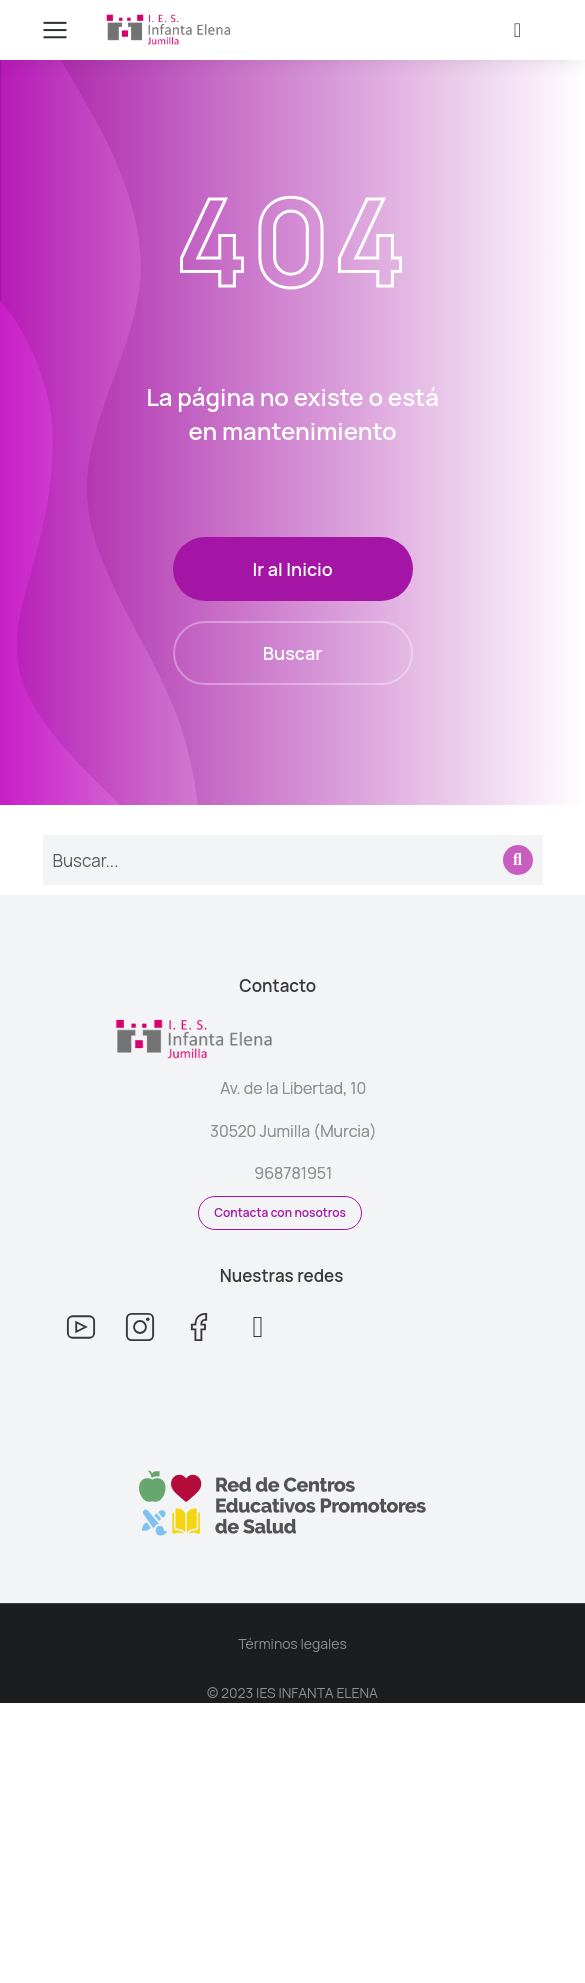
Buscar (292, 653)
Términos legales (292, 1643)
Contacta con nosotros (280, 1212)
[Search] (518, 860)
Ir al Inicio (292, 569)
